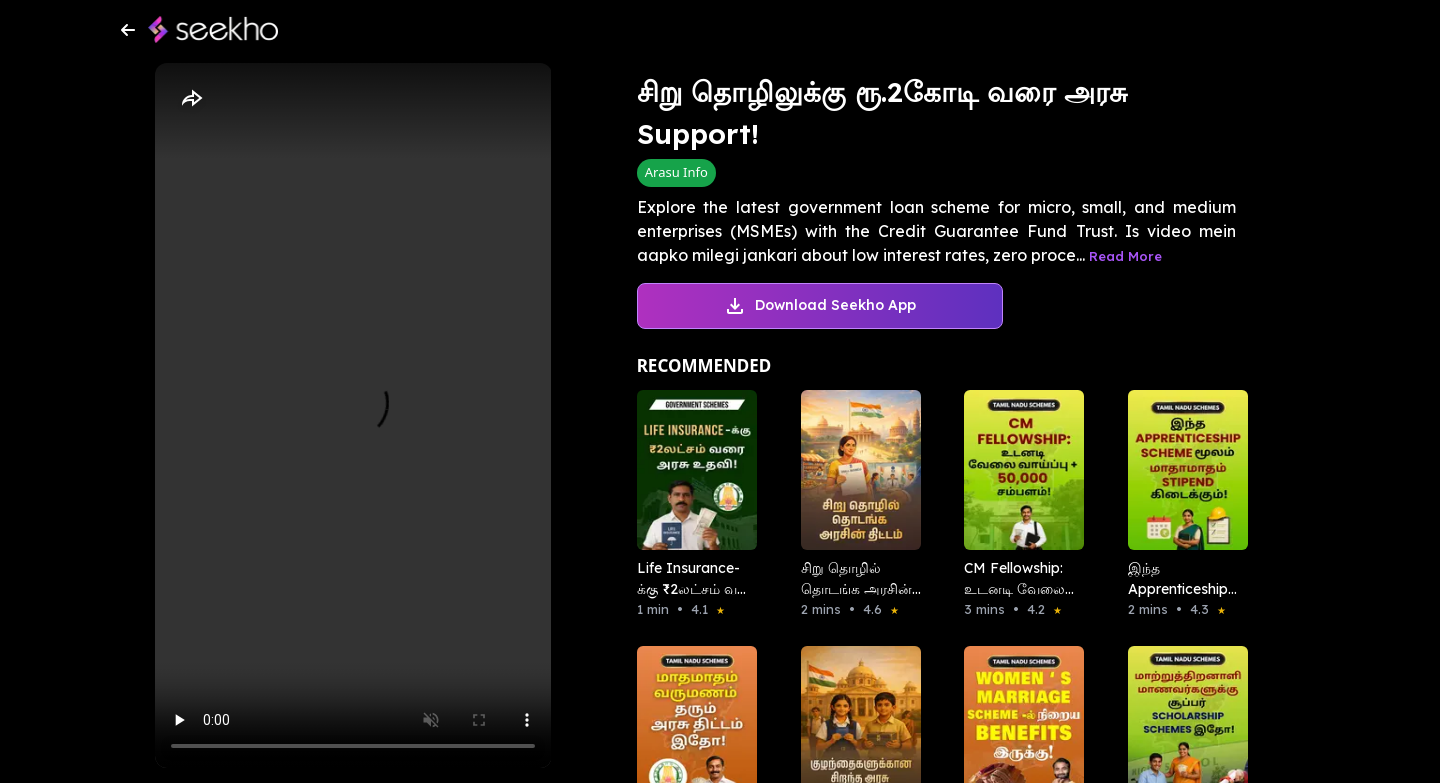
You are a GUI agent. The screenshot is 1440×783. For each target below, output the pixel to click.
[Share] (191, 99)
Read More (1125, 256)
